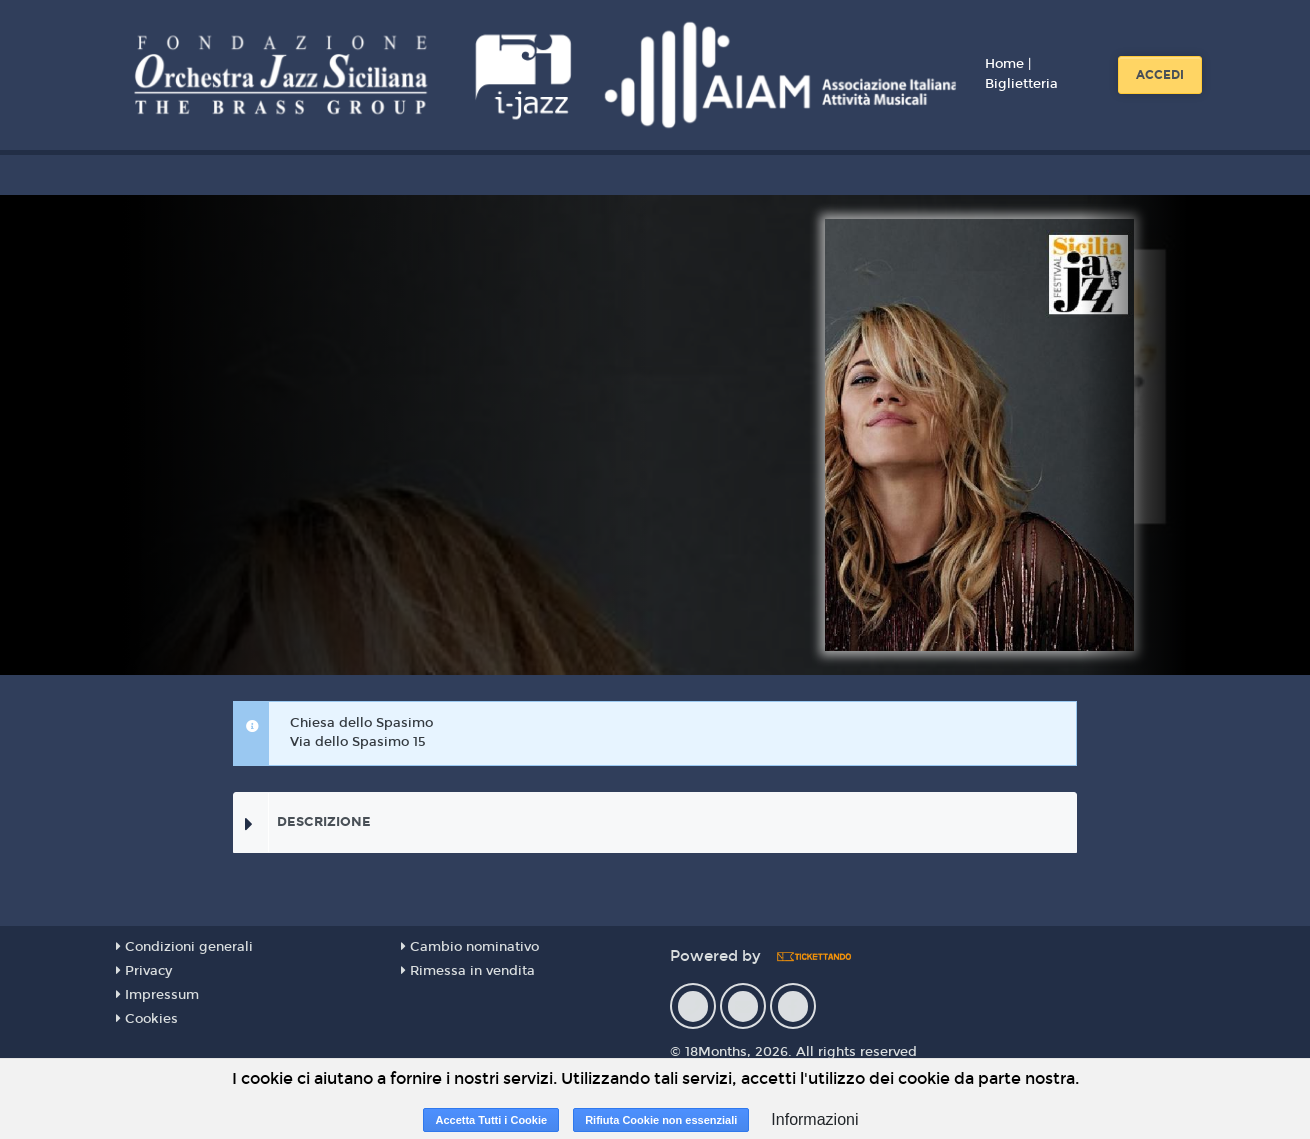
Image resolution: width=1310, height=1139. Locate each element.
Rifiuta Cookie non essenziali (661, 1120)
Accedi (1160, 75)
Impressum (157, 995)
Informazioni (814, 1119)
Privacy (144, 971)
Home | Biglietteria (1021, 74)
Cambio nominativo (470, 947)
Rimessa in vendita (468, 971)
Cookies (147, 1019)
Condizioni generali (184, 947)
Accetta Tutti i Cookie (491, 1120)
